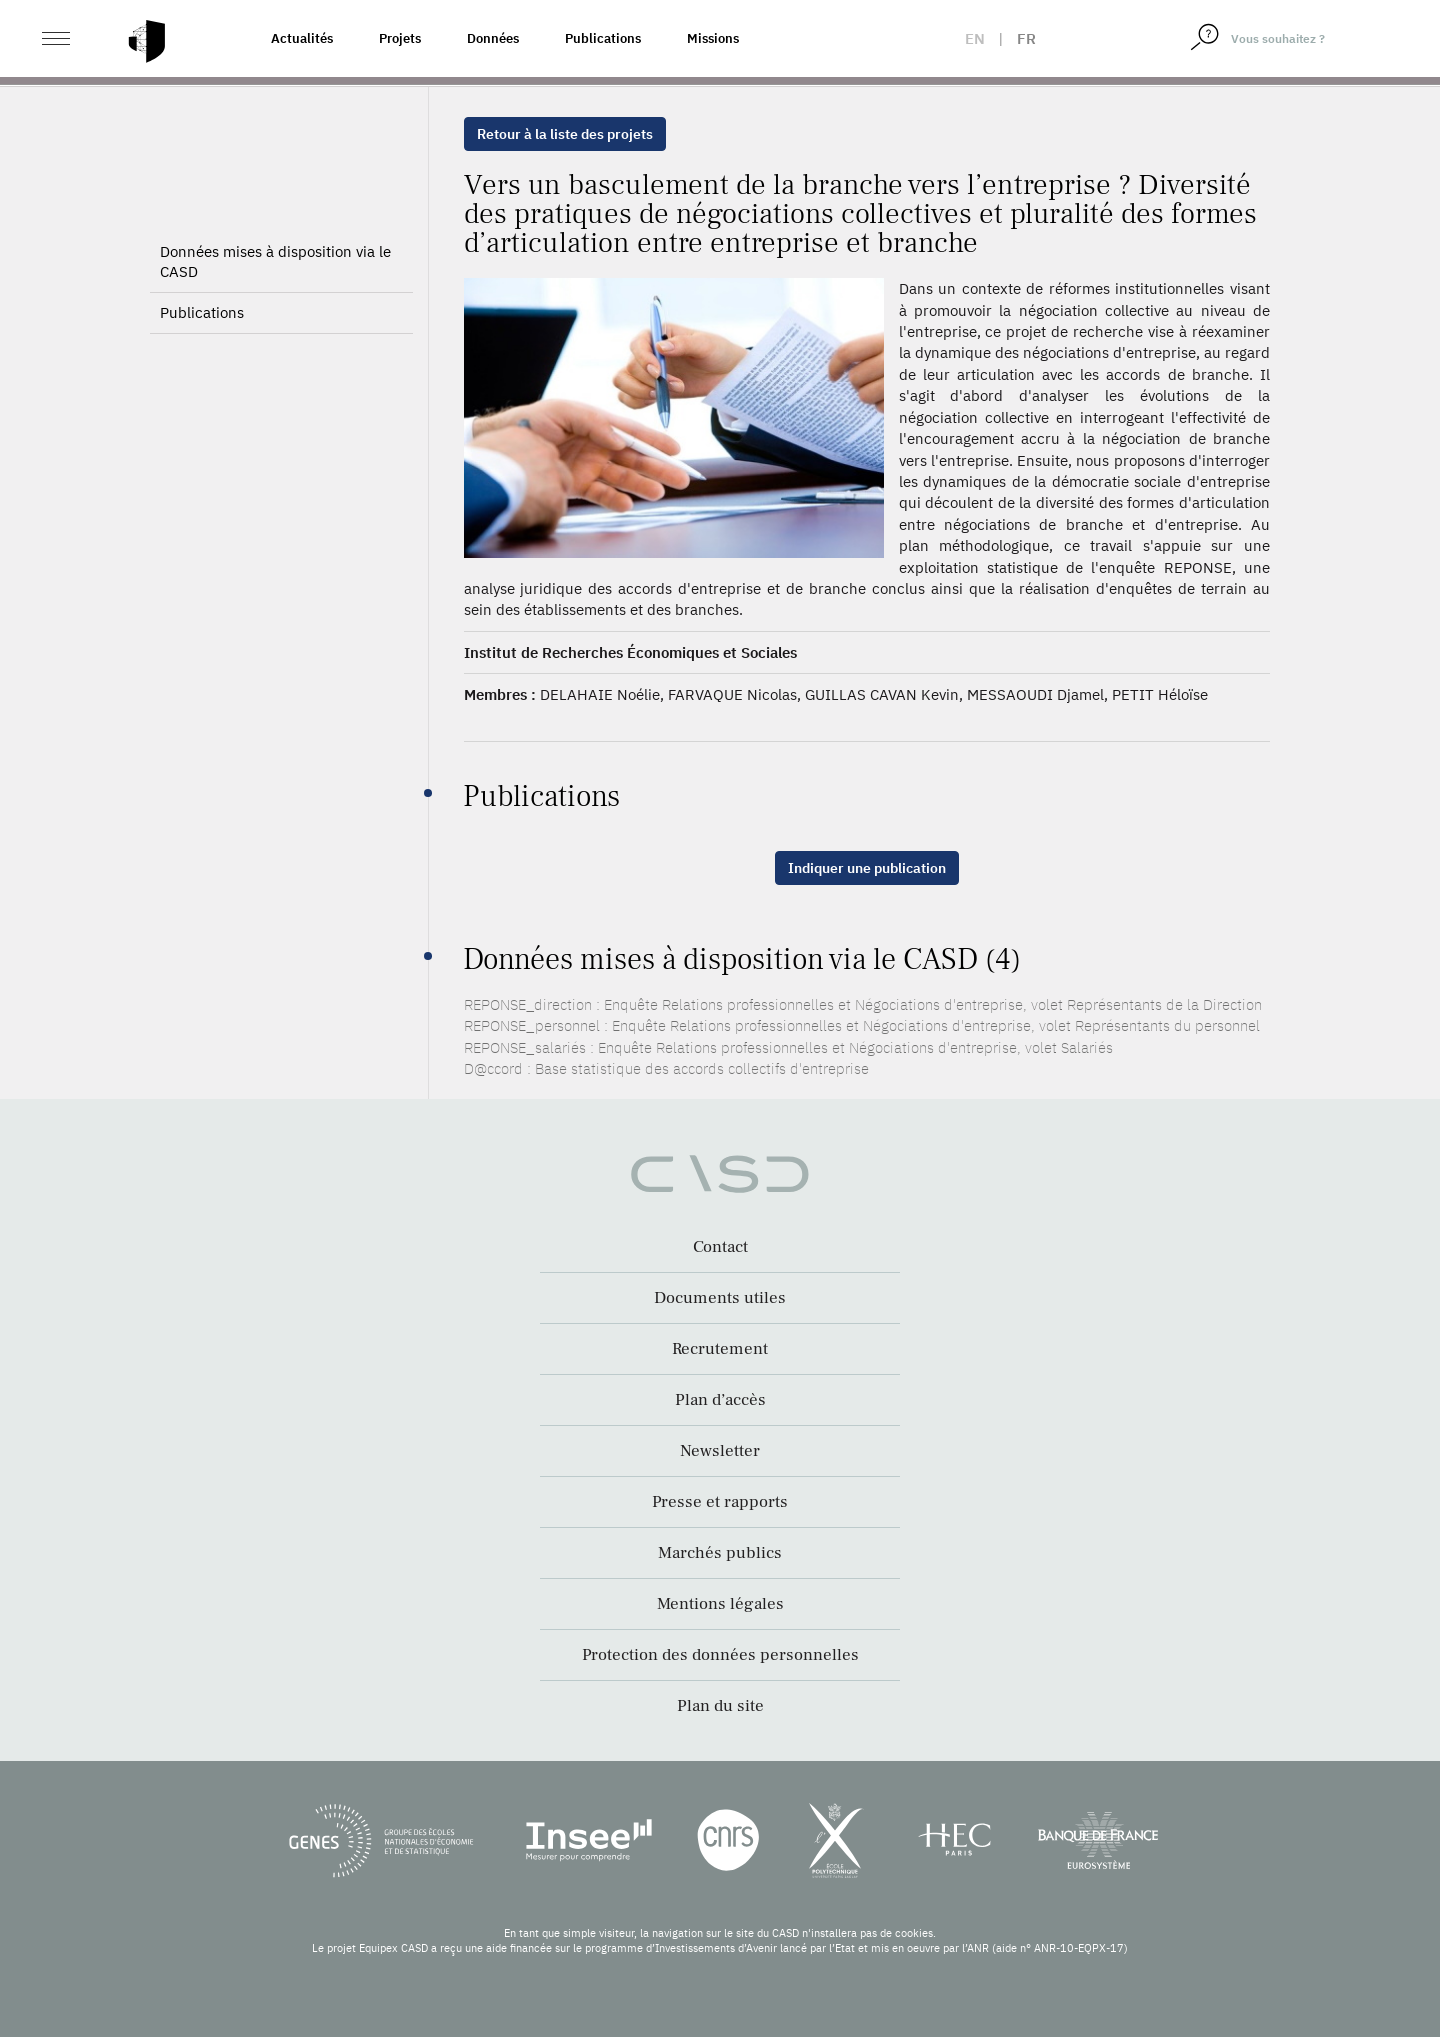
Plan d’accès (720, 1400)
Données (493, 38)
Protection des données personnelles (720, 1655)
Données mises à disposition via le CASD (275, 261)
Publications (603, 38)
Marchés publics (720, 1553)
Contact (720, 1247)
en (975, 38)
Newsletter (720, 1451)
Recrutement (720, 1349)
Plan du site (720, 1706)
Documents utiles (720, 1298)
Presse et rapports (720, 1502)
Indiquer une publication (867, 868)
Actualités (302, 38)
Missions (713, 38)
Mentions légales (720, 1604)
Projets (400, 38)
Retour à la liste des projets (565, 134)
